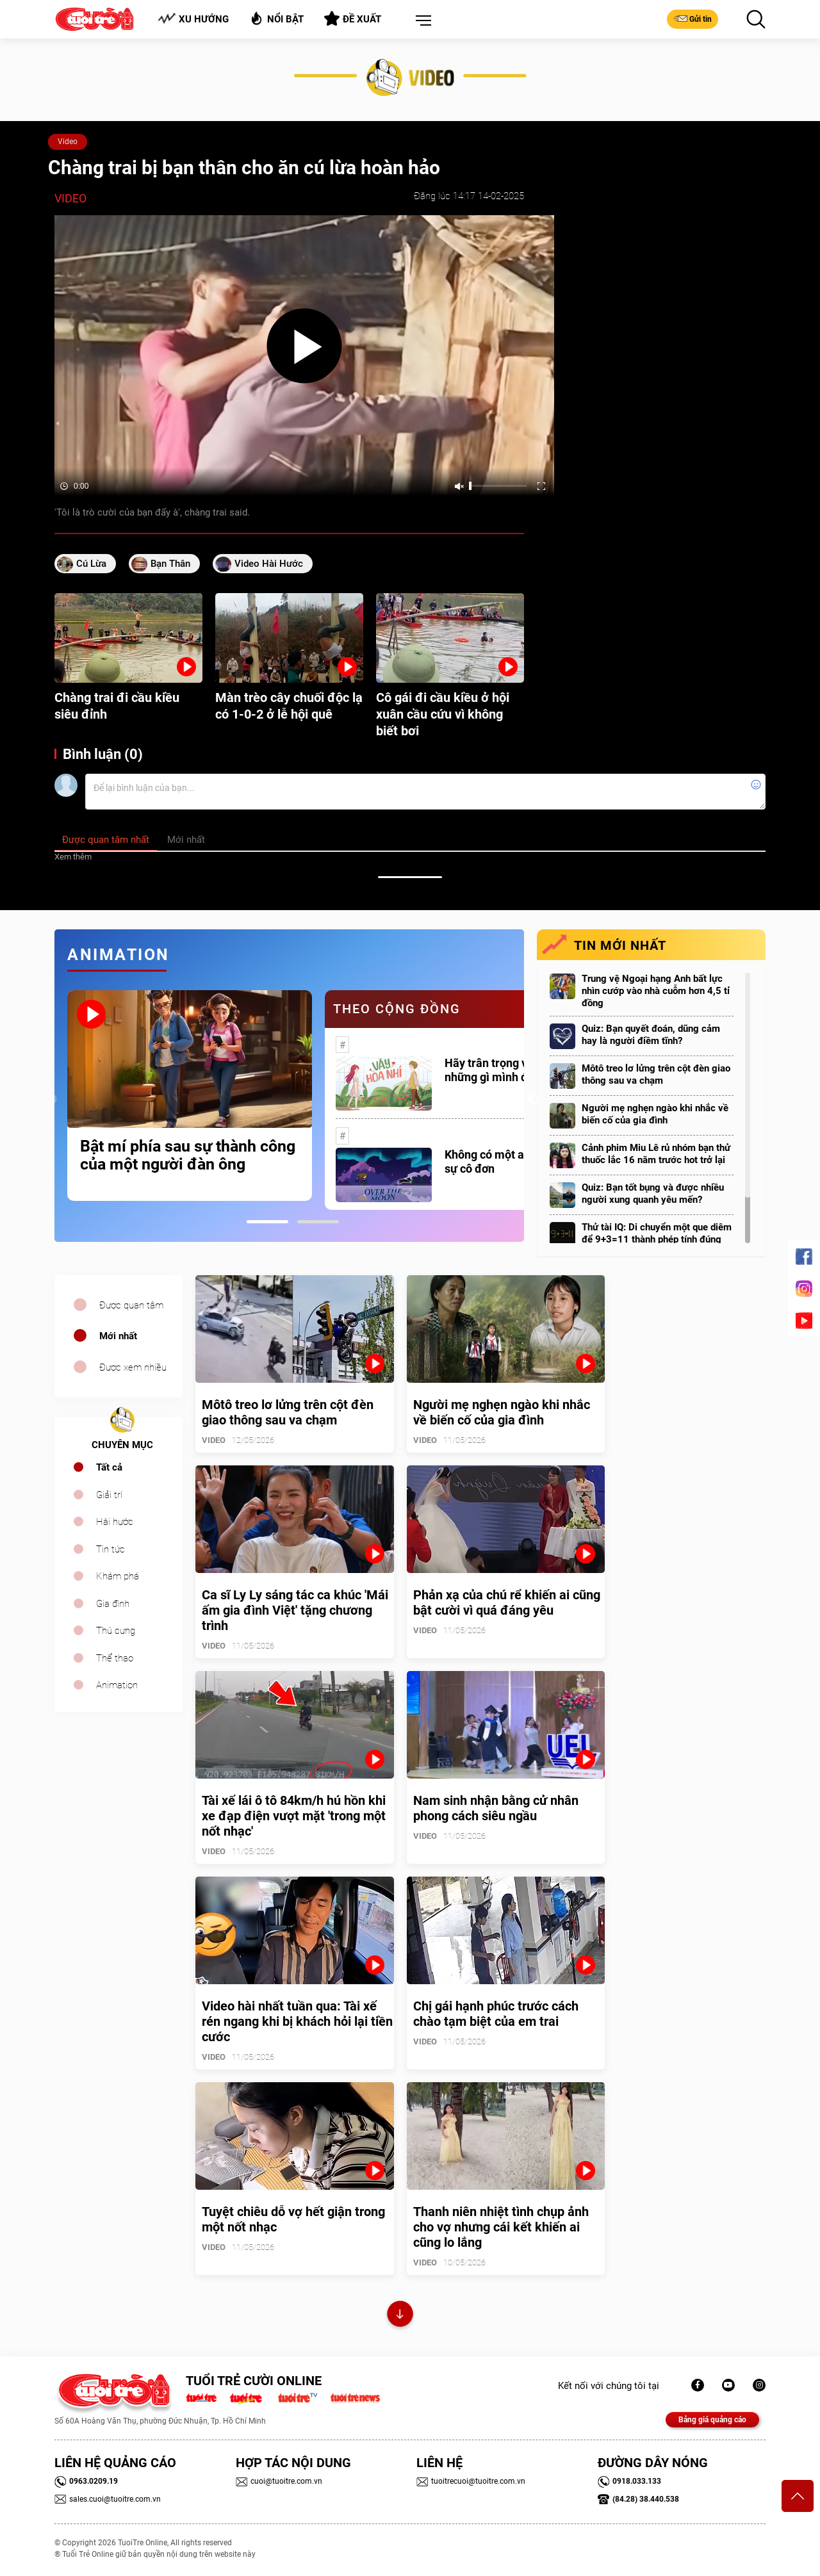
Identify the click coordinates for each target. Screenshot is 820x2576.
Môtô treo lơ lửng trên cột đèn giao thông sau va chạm (656, 1074)
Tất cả (109, 1467)
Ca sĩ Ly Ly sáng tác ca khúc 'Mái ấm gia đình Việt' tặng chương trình (295, 1610)
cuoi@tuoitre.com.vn (279, 2481)
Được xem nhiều (133, 1367)
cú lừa (91, 563)
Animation (117, 1685)
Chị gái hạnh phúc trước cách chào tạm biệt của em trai (495, 2013)
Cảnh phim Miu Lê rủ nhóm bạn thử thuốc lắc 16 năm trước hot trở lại (656, 1154)
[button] (421, 21)
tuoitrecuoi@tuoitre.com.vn (470, 2481)
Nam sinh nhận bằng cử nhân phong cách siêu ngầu (495, 1808)
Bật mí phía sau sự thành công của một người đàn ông (187, 1155)
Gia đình (112, 1604)
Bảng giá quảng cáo (712, 2419)
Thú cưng (115, 1630)
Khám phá (117, 1576)
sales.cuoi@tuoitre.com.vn (107, 2499)
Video (68, 141)
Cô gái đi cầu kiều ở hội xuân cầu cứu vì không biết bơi (442, 714)
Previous (51, 1099)
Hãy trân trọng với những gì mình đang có (503, 1070)
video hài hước (268, 563)
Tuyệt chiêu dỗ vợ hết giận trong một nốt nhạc (293, 2219)
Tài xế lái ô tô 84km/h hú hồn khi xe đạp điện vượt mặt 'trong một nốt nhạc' (294, 1816)
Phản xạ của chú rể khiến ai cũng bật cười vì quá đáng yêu (506, 1602)
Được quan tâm (131, 1305)
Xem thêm (73, 856)
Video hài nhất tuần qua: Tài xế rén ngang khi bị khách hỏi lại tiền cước (297, 2021)
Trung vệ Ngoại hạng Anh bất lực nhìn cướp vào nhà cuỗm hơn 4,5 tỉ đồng (656, 991)
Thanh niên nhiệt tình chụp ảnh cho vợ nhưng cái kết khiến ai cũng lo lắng (501, 2227)
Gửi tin (692, 19)
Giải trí (109, 1495)
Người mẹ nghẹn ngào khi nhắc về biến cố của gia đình (655, 1114)
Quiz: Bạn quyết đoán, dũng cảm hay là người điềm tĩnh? (651, 1035)
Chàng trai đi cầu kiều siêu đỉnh (116, 706)
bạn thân (170, 563)
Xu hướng (193, 19)
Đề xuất (352, 18)
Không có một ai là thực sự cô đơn (505, 1161)
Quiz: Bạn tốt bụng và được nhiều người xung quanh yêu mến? (653, 1193)
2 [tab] (318, 1221)
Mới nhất (118, 1336)
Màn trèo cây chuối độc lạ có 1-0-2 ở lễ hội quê (289, 706)
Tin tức (110, 1549)
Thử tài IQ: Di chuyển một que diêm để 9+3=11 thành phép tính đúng (657, 1233)
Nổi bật (276, 18)
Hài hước (114, 1522)
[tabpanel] (189, 1095)
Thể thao (114, 1658)
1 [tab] (267, 1221)
